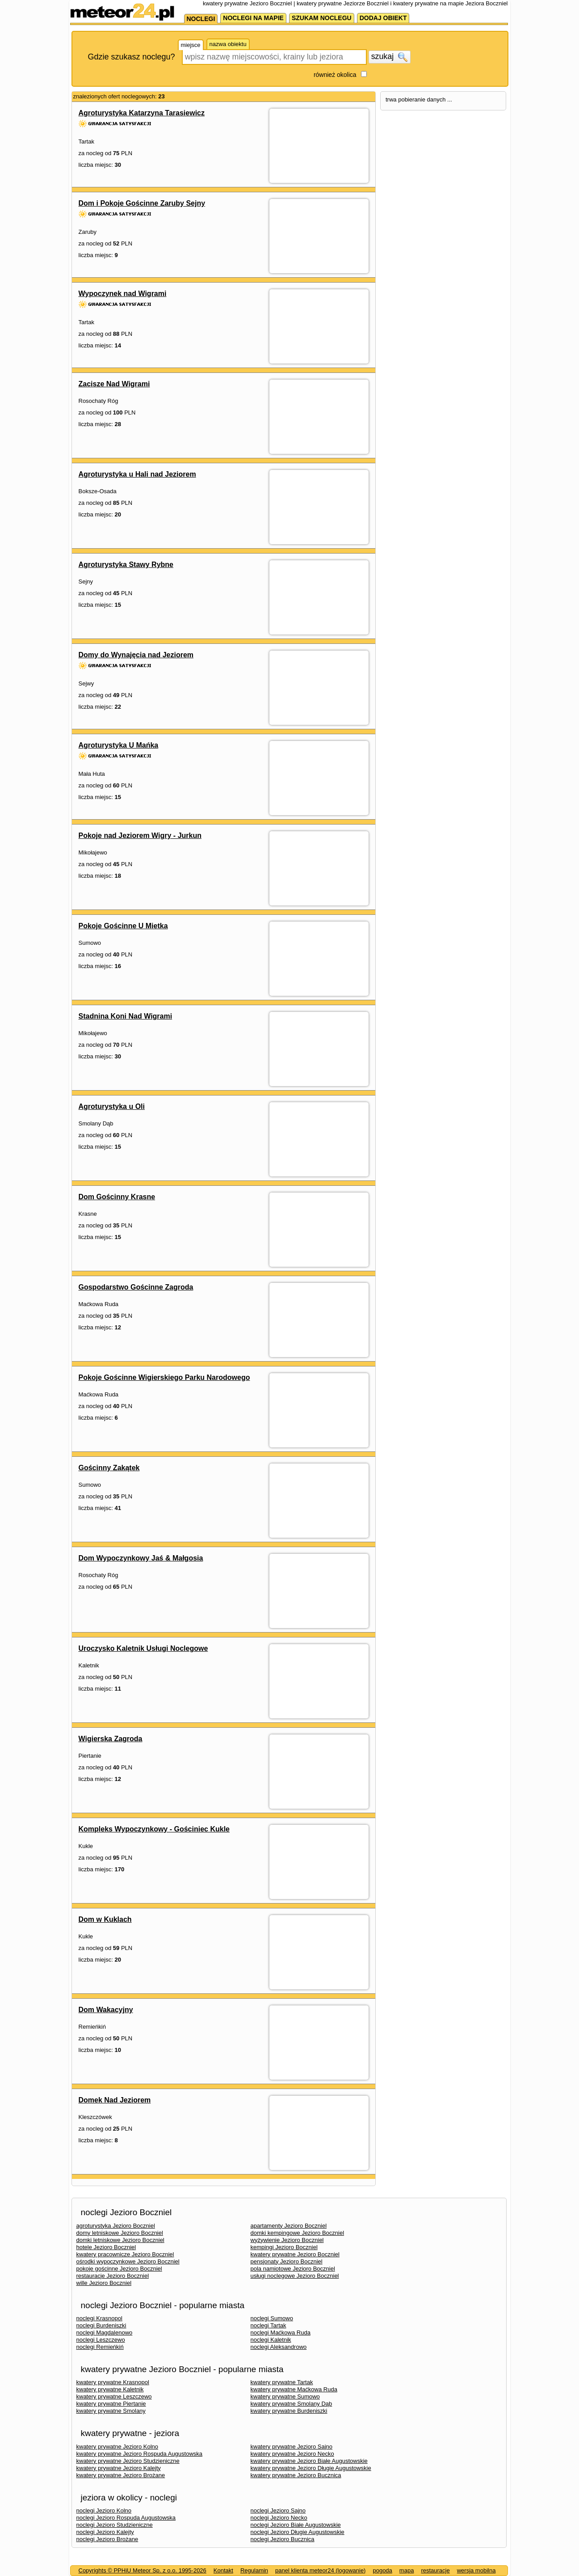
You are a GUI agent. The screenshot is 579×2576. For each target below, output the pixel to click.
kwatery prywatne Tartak (282, 2382)
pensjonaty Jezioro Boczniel (287, 2261)
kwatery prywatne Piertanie (111, 2403)
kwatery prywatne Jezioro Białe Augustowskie (309, 2461)
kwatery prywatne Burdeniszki (289, 2410)
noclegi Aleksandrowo (279, 2346)
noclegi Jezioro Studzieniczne (114, 2524)
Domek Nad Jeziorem (115, 2100)
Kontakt (223, 2570)
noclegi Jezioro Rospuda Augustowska (126, 2517)
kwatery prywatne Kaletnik (110, 2389)
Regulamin (254, 2570)
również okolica (335, 74)
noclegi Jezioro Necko (279, 2517)
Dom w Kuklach (105, 1919)
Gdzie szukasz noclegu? (131, 56)
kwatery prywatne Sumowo (285, 2396)
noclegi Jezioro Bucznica (283, 2539)
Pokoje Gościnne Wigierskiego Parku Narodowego (164, 1377)
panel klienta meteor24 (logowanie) (320, 2570)
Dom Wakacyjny (106, 2009)
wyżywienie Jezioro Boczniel (287, 2240)
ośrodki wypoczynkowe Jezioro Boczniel (128, 2261)
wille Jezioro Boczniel (104, 2283)
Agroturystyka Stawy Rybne (126, 564)
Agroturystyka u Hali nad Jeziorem (137, 474)
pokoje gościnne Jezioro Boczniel (119, 2268)
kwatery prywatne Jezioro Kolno (117, 2446)
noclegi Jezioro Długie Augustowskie (297, 2532)
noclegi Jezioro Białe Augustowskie (296, 2524)
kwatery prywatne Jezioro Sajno (292, 2446)
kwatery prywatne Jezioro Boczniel (295, 2254)
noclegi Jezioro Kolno (104, 2510)
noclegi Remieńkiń (100, 2346)
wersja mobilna (476, 2570)
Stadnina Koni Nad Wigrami (125, 1016)
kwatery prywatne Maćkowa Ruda (294, 2389)
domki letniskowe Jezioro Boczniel (120, 2240)
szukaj (389, 57)
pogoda (382, 2570)
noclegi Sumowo (272, 2318)
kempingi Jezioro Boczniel (284, 2247)
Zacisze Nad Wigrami (114, 384)
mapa (406, 2570)
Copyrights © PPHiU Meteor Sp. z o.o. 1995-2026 (142, 2570)
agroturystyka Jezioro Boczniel (115, 2225)
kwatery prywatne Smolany (111, 2410)
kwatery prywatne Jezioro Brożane (120, 2475)
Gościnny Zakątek (109, 1468)
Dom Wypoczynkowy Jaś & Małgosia (141, 1558)
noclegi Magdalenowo (104, 2332)
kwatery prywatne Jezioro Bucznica (296, 2475)
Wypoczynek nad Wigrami (123, 293)
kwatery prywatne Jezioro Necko (292, 2453)
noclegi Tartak (268, 2325)
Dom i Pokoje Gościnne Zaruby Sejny (142, 203)
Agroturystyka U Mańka (119, 745)
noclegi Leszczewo (100, 2339)
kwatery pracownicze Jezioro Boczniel (125, 2254)
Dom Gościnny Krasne (117, 1197)
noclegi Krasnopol (99, 2318)
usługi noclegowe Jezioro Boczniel (295, 2275)
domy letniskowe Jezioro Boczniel (119, 2232)
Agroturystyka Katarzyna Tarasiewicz (142, 113)
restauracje (435, 2570)
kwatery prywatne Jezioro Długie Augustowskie (311, 2468)
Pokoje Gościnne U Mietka (123, 926)
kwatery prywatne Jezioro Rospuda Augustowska (139, 2453)
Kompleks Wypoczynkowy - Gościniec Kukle (154, 1829)
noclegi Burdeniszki (101, 2325)
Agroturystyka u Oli (112, 1106)
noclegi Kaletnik (271, 2339)
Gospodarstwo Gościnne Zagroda (136, 1287)
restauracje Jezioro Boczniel (112, 2275)
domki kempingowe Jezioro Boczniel (297, 2232)
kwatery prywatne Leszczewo (114, 2396)
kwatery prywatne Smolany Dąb (291, 2403)
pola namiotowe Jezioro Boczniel (293, 2268)
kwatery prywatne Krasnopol (112, 2382)
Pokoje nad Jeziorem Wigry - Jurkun (140, 835)
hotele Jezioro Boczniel (106, 2247)
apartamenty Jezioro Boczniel (289, 2225)
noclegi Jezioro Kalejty (105, 2532)
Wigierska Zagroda (111, 1739)
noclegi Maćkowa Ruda (280, 2332)
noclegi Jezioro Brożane (107, 2539)
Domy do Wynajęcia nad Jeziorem (136, 655)
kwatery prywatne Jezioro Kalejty (118, 2468)
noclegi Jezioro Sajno (278, 2510)
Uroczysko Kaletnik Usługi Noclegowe (143, 1648)
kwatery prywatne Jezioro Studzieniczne (128, 2461)
